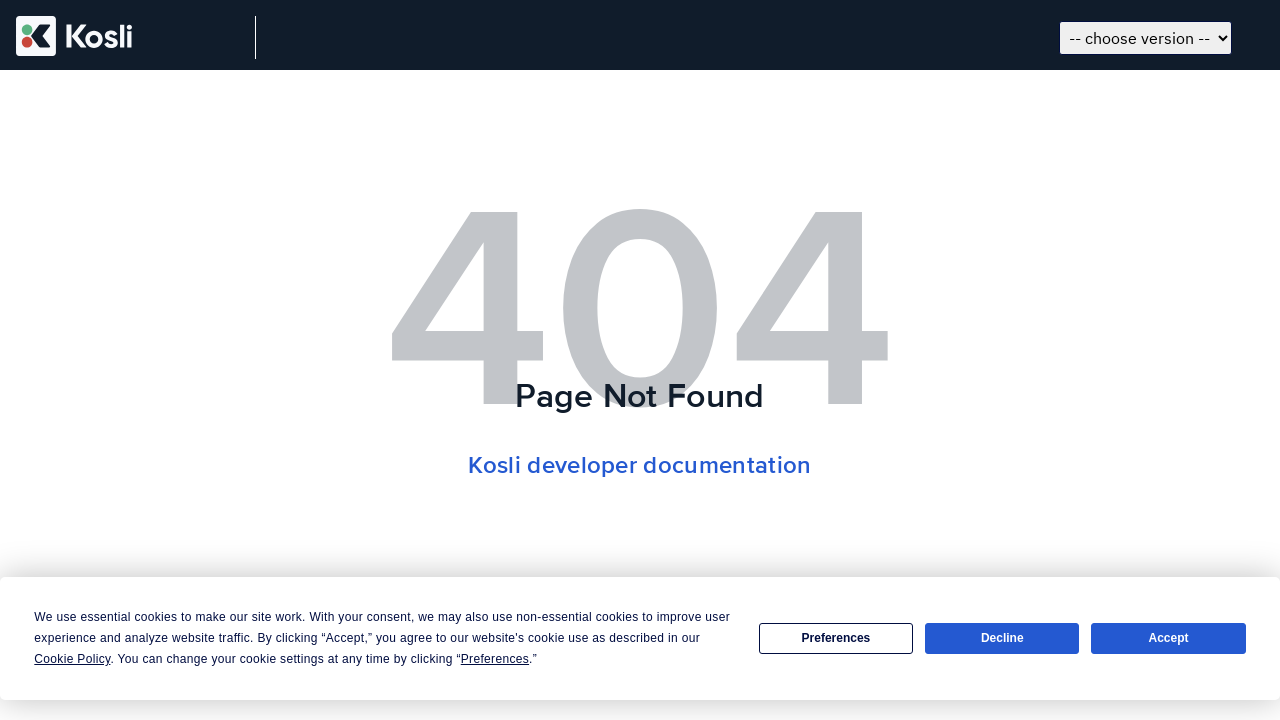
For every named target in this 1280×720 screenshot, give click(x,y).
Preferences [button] (495, 659)
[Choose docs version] (1145, 38)
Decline (1002, 638)
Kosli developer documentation (640, 465)
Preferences (836, 638)
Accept (1169, 638)
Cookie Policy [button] (72, 659)
